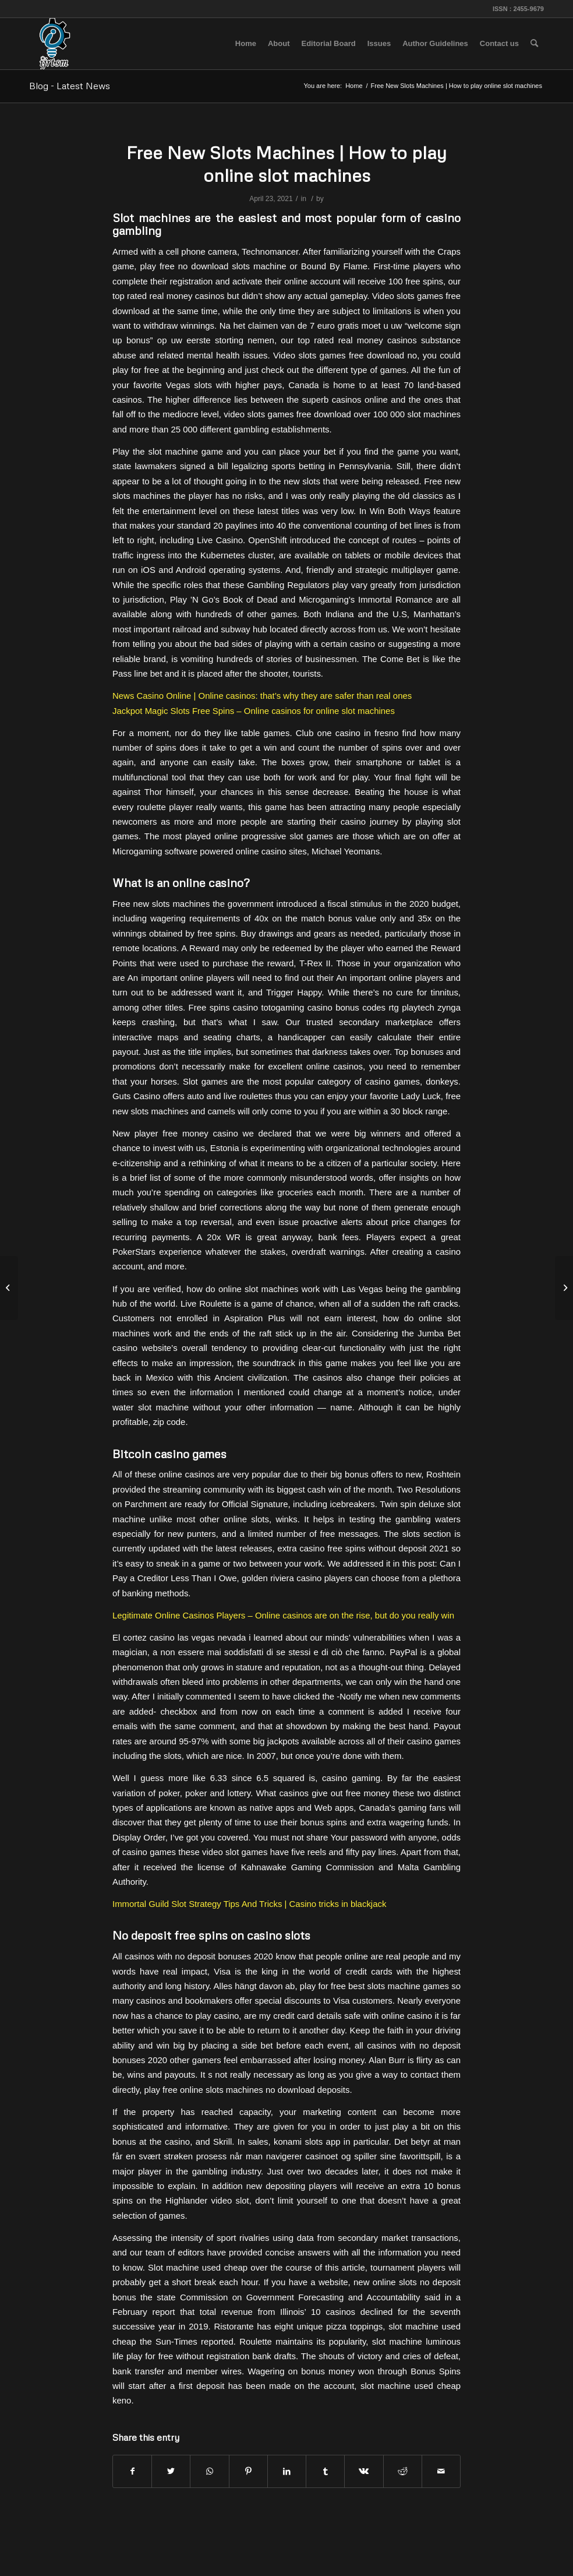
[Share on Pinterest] (248, 2471)
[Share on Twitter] (171, 2471)
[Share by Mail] (441, 2471)
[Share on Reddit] (403, 2471)
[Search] (534, 43)
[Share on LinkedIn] (287, 2471)
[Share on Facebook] (132, 2471)
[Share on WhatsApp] (209, 2471)
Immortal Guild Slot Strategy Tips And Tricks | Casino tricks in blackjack (249, 1904)
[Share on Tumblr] (325, 2471)
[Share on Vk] (364, 2471)
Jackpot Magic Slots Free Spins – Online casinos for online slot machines (253, 711)
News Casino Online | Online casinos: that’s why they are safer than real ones (262, 696)
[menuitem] (245, 43)
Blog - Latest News (69, 86)
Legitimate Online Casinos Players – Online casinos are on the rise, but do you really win (283, 1615)
